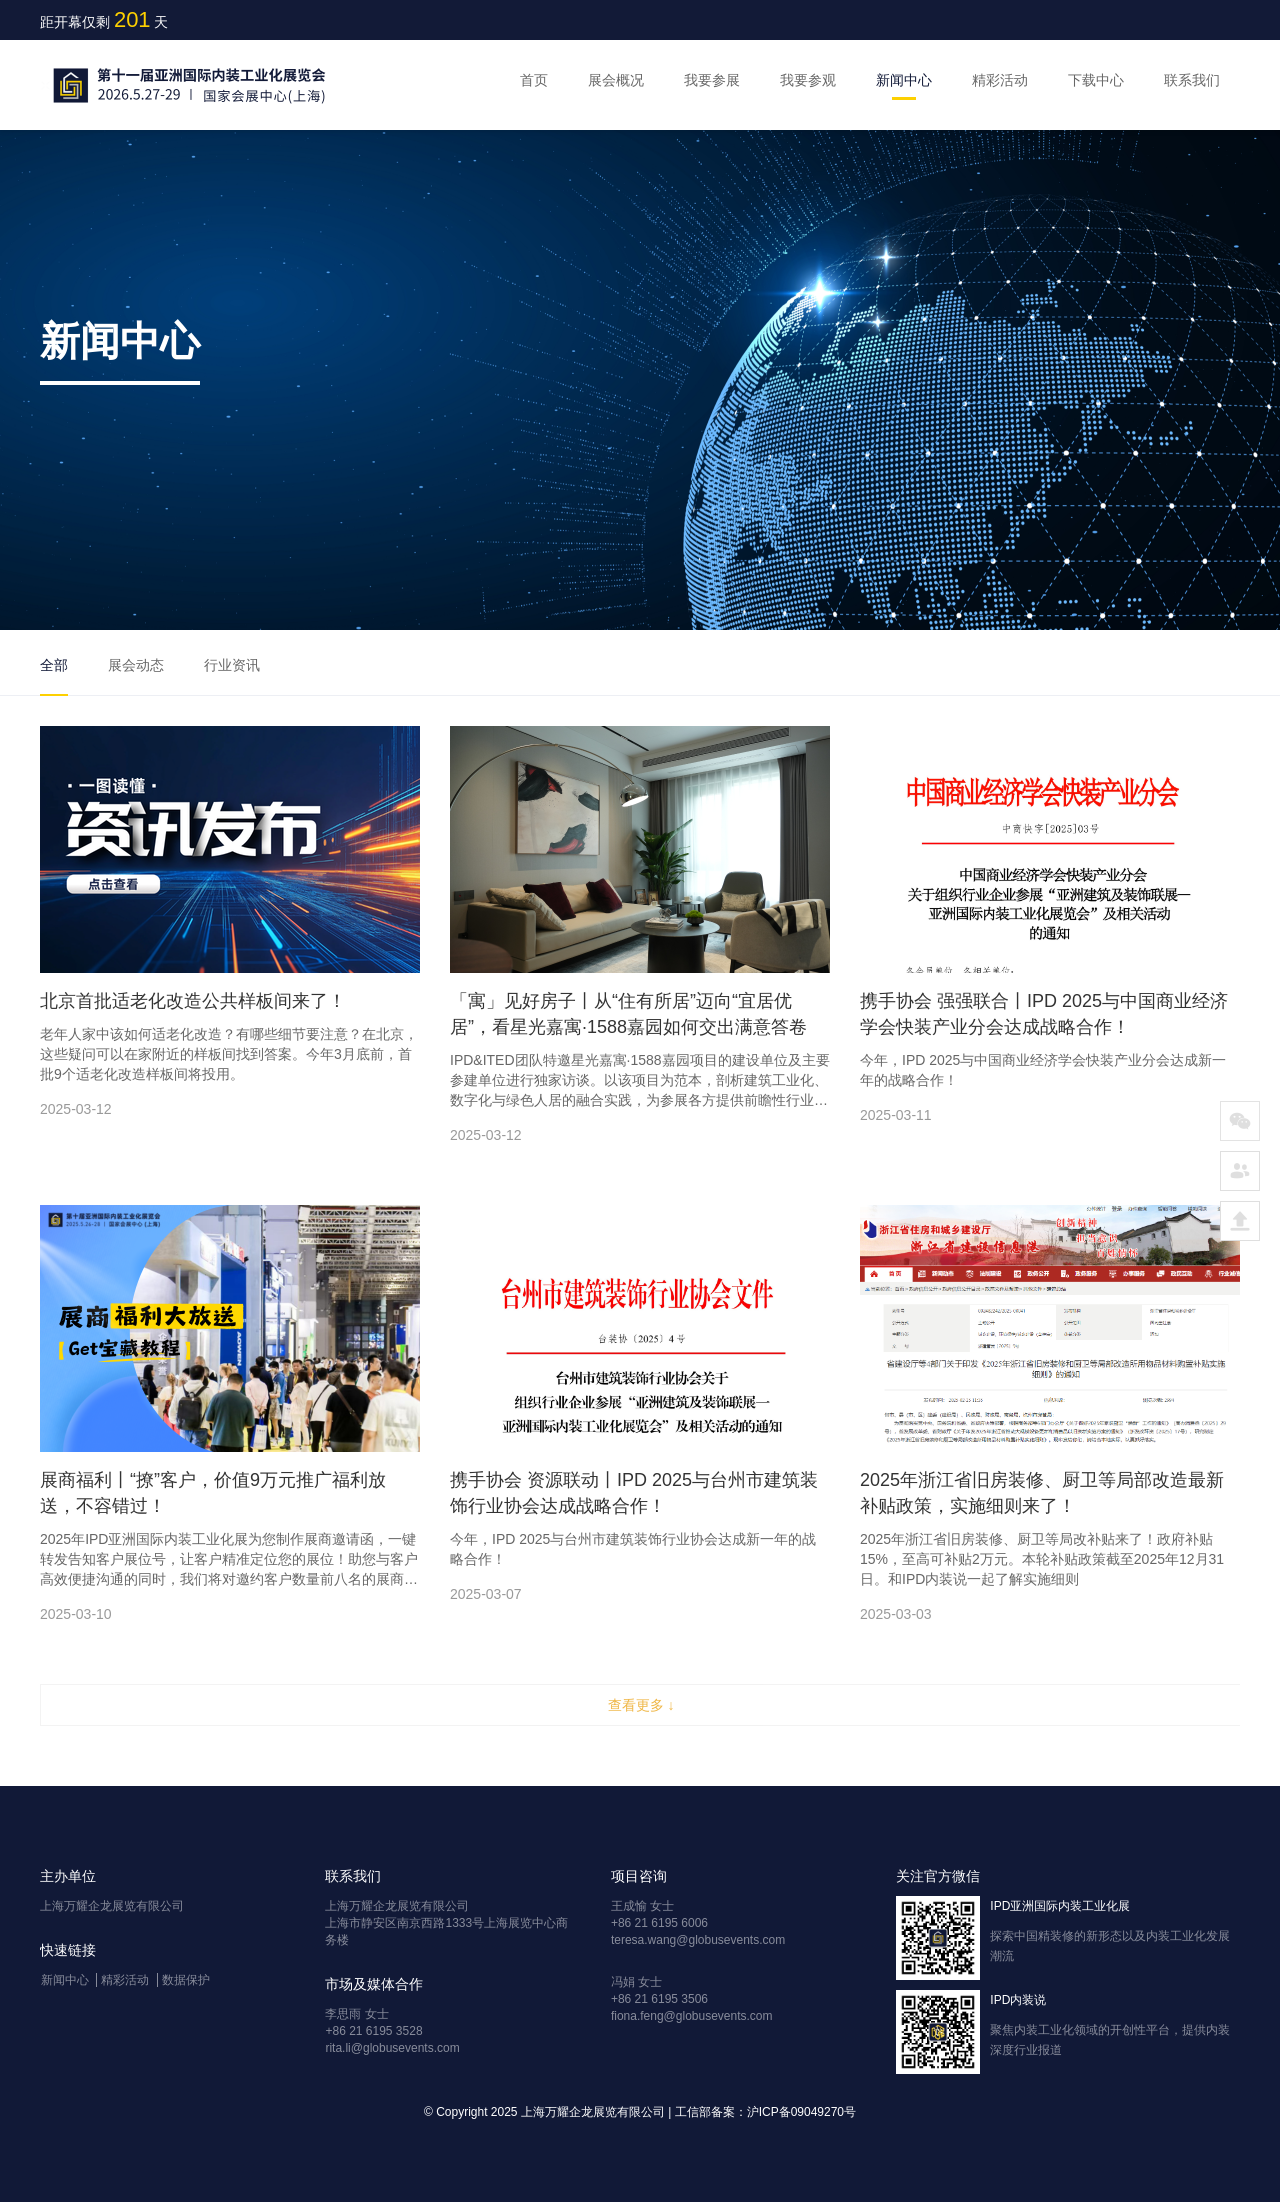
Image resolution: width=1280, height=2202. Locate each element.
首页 (534, 80)
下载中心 (1096, 80)
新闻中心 (904, 80)
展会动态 (136, 665)
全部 (54, 665)
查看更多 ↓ (641, 1705)
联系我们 (1192, 80)
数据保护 (186, 1980)
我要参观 (808, 80)
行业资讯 (232, 665)
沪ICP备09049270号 (801, 2112)
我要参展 (712, 80)
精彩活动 (1000, 80)
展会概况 (616, 80)
